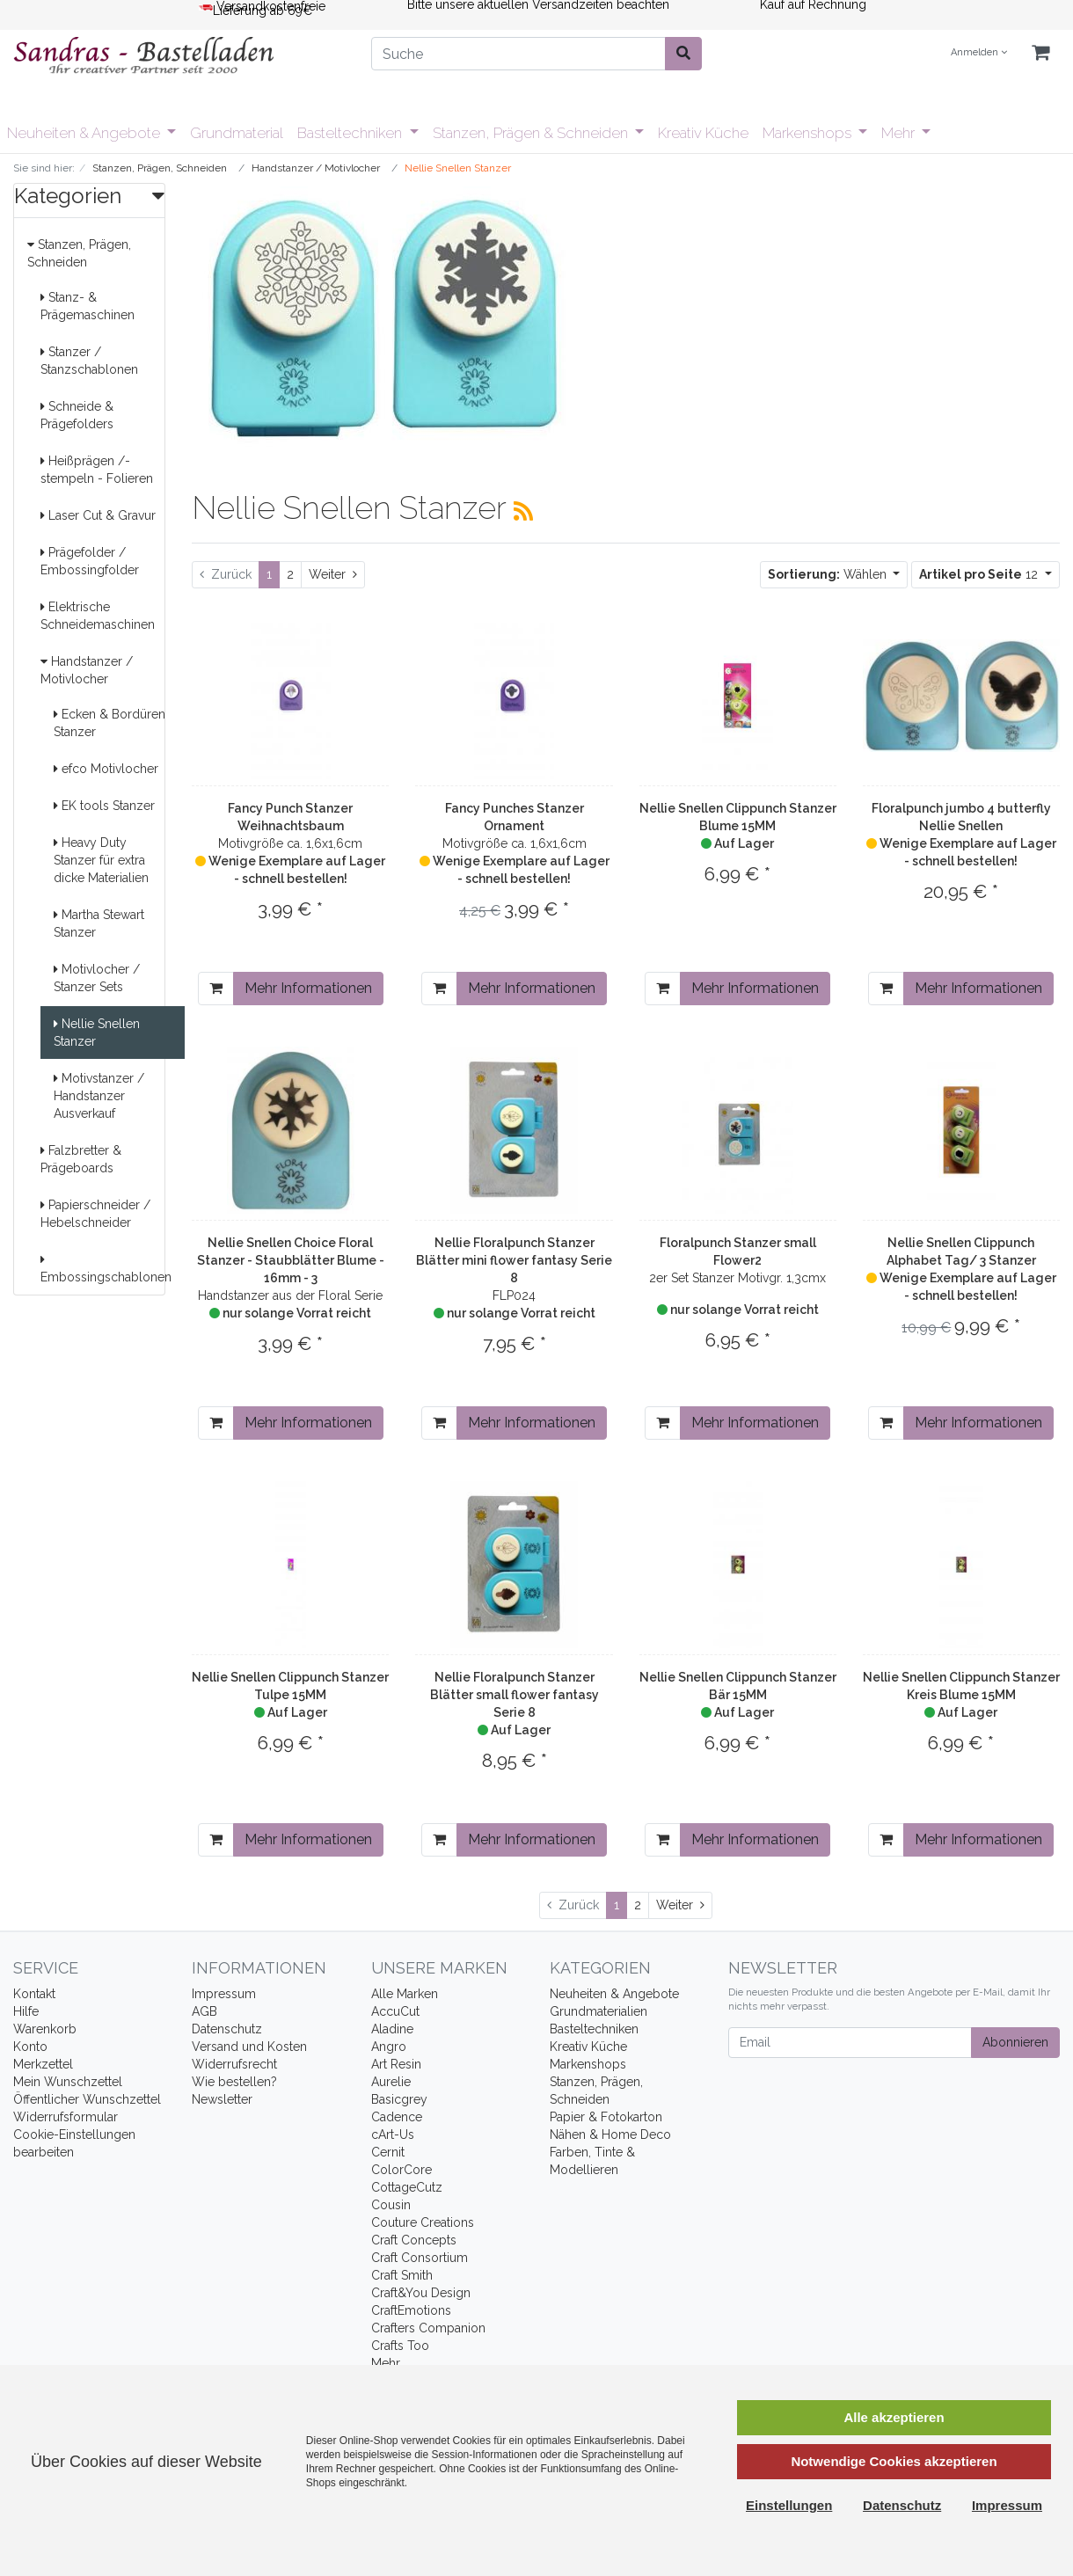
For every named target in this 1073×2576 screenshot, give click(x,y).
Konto (30, 2047)
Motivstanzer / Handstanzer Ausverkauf (99, 1095)
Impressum (224, 1994)
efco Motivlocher (106, 769)
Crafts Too (400, 2346)
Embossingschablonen (106, 1268)
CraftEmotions (411, 2310)
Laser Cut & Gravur (98, 515)
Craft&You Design (421, 2293)
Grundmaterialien (598, 2011)
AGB (204, 2011)
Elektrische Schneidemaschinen (97, 615)
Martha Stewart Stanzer (99, 923)
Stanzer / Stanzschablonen (89, 360)
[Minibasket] (1040, 53)
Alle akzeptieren (893, 2417)
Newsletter (222, 2099)
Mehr (899, 133)
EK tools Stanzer (104, 806)
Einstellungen (789, 2505)
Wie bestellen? (234, 2082)
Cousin (391, 2205)
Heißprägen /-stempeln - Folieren (96, 469)
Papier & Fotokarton (606, 2117)
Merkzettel (43, 2064)
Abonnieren (1015, 2042)
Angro (388, 2047)
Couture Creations (422, 2222)
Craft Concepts (413, 2240)
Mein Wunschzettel (67, 2082)
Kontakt (34, 1994)
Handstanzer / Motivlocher (86, 670)
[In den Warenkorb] (216, 988)
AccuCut (395, 2011)
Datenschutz (227, 2029)
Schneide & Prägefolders (76, 415)
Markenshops (809, 133)
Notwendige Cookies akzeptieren (893, 2461)
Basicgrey (399, 2099)
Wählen (829, 574)
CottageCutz (406, 2187)
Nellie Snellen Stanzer (97, 1032)
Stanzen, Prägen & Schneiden (532, 133)
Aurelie (391, 2082)
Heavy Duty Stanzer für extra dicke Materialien (101, 860)
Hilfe (26, 2011)
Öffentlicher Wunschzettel (87, 2099)
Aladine (392, 2029)
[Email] (850, 2042)
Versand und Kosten (249, 2047)
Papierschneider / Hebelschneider (95, 1214)
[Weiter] (333, 574)
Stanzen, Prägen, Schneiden (79, 253)
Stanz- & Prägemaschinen (87, 306)
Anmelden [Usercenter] (979, 52)
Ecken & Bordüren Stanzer (109, 723)
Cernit (388, 2152)
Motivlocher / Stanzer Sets (97, 978)
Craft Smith (402, 2275)
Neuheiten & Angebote (85, 133)
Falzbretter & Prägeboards (80, 1159)
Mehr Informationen (308, 988)
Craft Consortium (419, 2258)
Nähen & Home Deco (610, 2134)
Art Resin (396, 2064)
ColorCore (401, 2170)
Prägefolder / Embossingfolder (89, 561)
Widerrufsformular (65, 2117)
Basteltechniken (351, 133)
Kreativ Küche (703, 133)
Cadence (396, 2117)
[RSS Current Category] (523, 511)
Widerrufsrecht (234, 2064)
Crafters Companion (428, 2328)
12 (980, 574)
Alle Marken (404, 1994)
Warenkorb (45, 2029)
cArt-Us (392, 2134)
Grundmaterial (236, 133)
